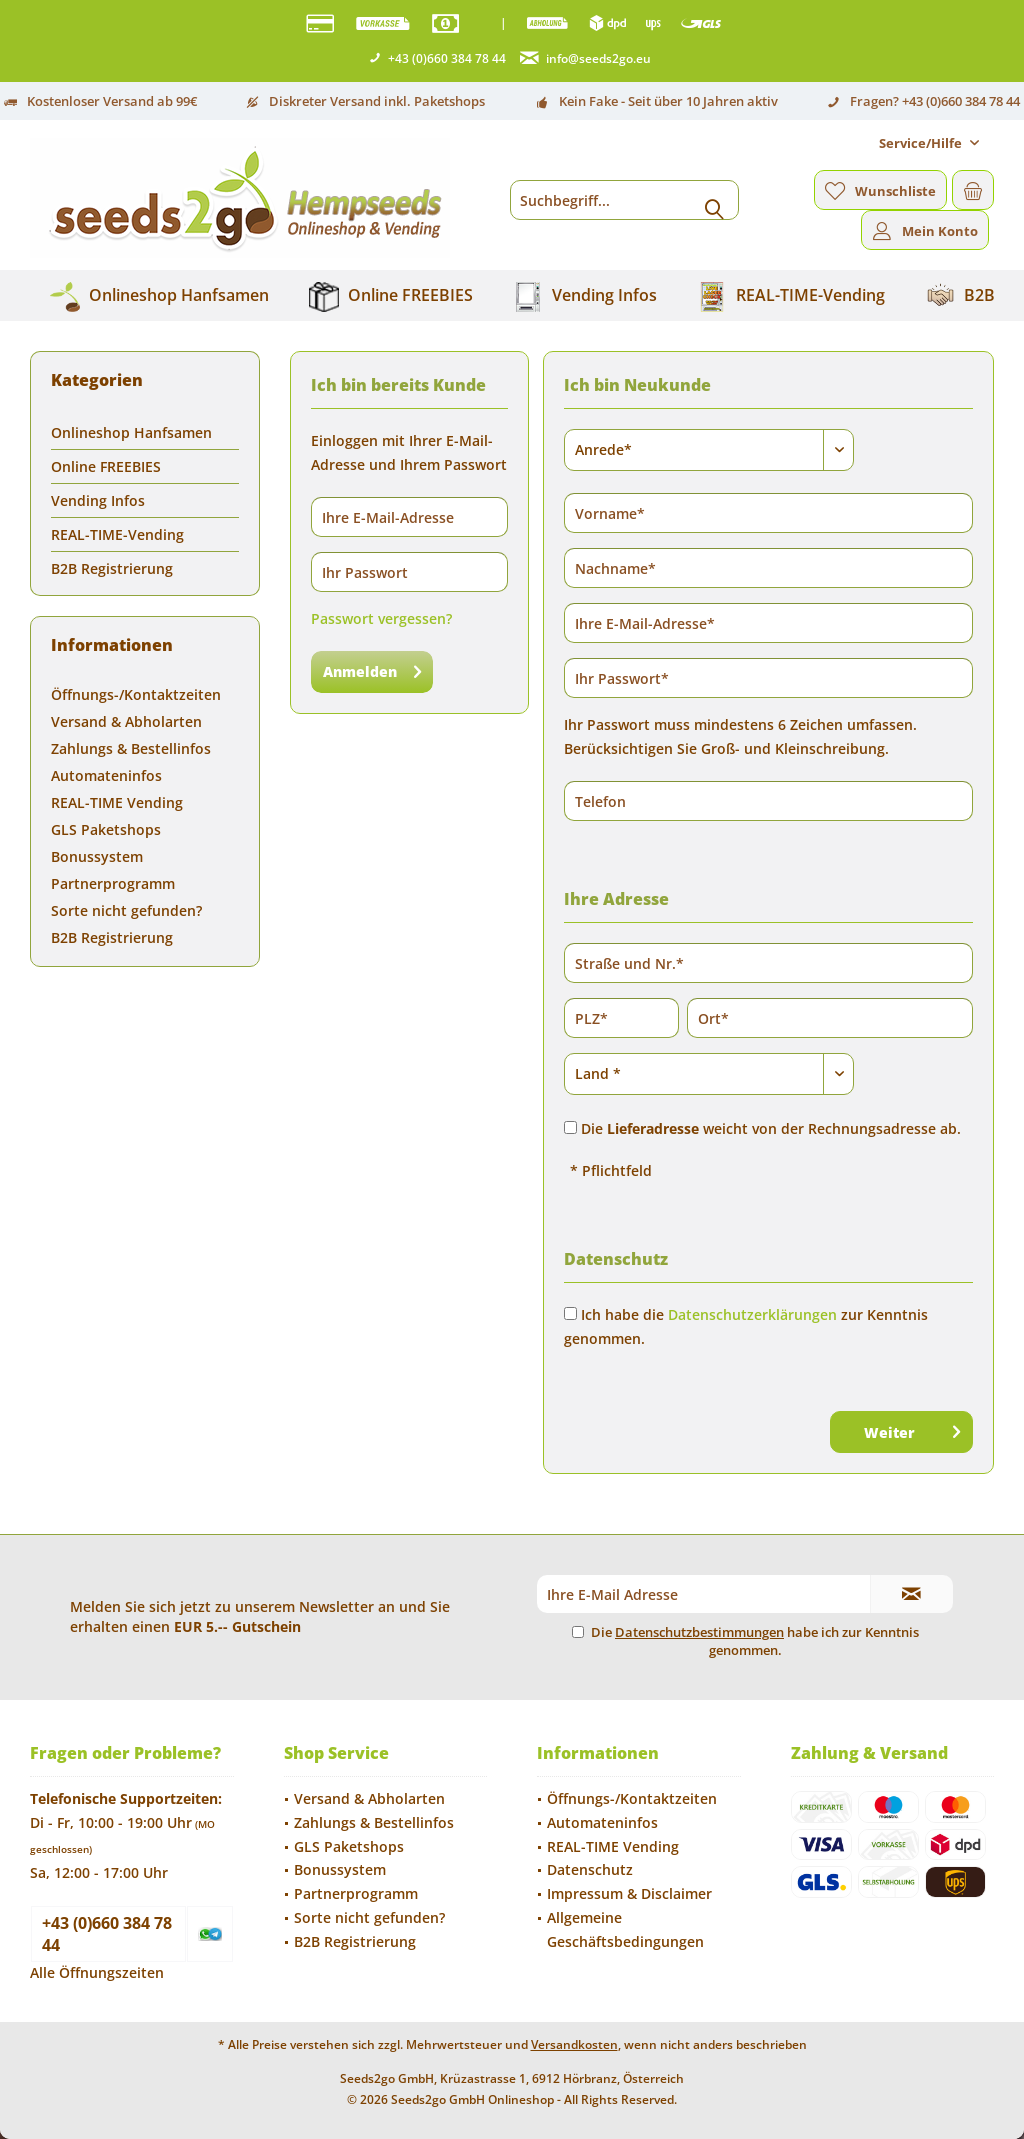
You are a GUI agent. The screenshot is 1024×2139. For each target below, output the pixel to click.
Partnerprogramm (113, 883)
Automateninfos (106, 775)
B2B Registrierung (112, 568)
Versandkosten (574, 2044)
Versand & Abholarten (126, 721)
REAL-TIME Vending (117, 802)
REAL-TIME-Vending (117, 534)
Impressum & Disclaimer (629, 1893)
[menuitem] (929, 143)
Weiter (912, 1429)
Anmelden (372, 668)
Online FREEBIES (106, 466)
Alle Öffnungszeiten (97, 1972)
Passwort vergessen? (381, 618)
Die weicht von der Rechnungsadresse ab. (771, 1128)
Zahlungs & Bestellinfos (131, 748)
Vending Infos (98, 500)
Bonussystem (97, 856)
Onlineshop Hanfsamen (131, 432)
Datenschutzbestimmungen (699, 1632)
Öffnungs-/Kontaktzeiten (136, 694)
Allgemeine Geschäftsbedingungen (625, 1929)
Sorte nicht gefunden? (126, 910)
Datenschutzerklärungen (752, 1314)
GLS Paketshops (106, 829)
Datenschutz (590, 1869)
